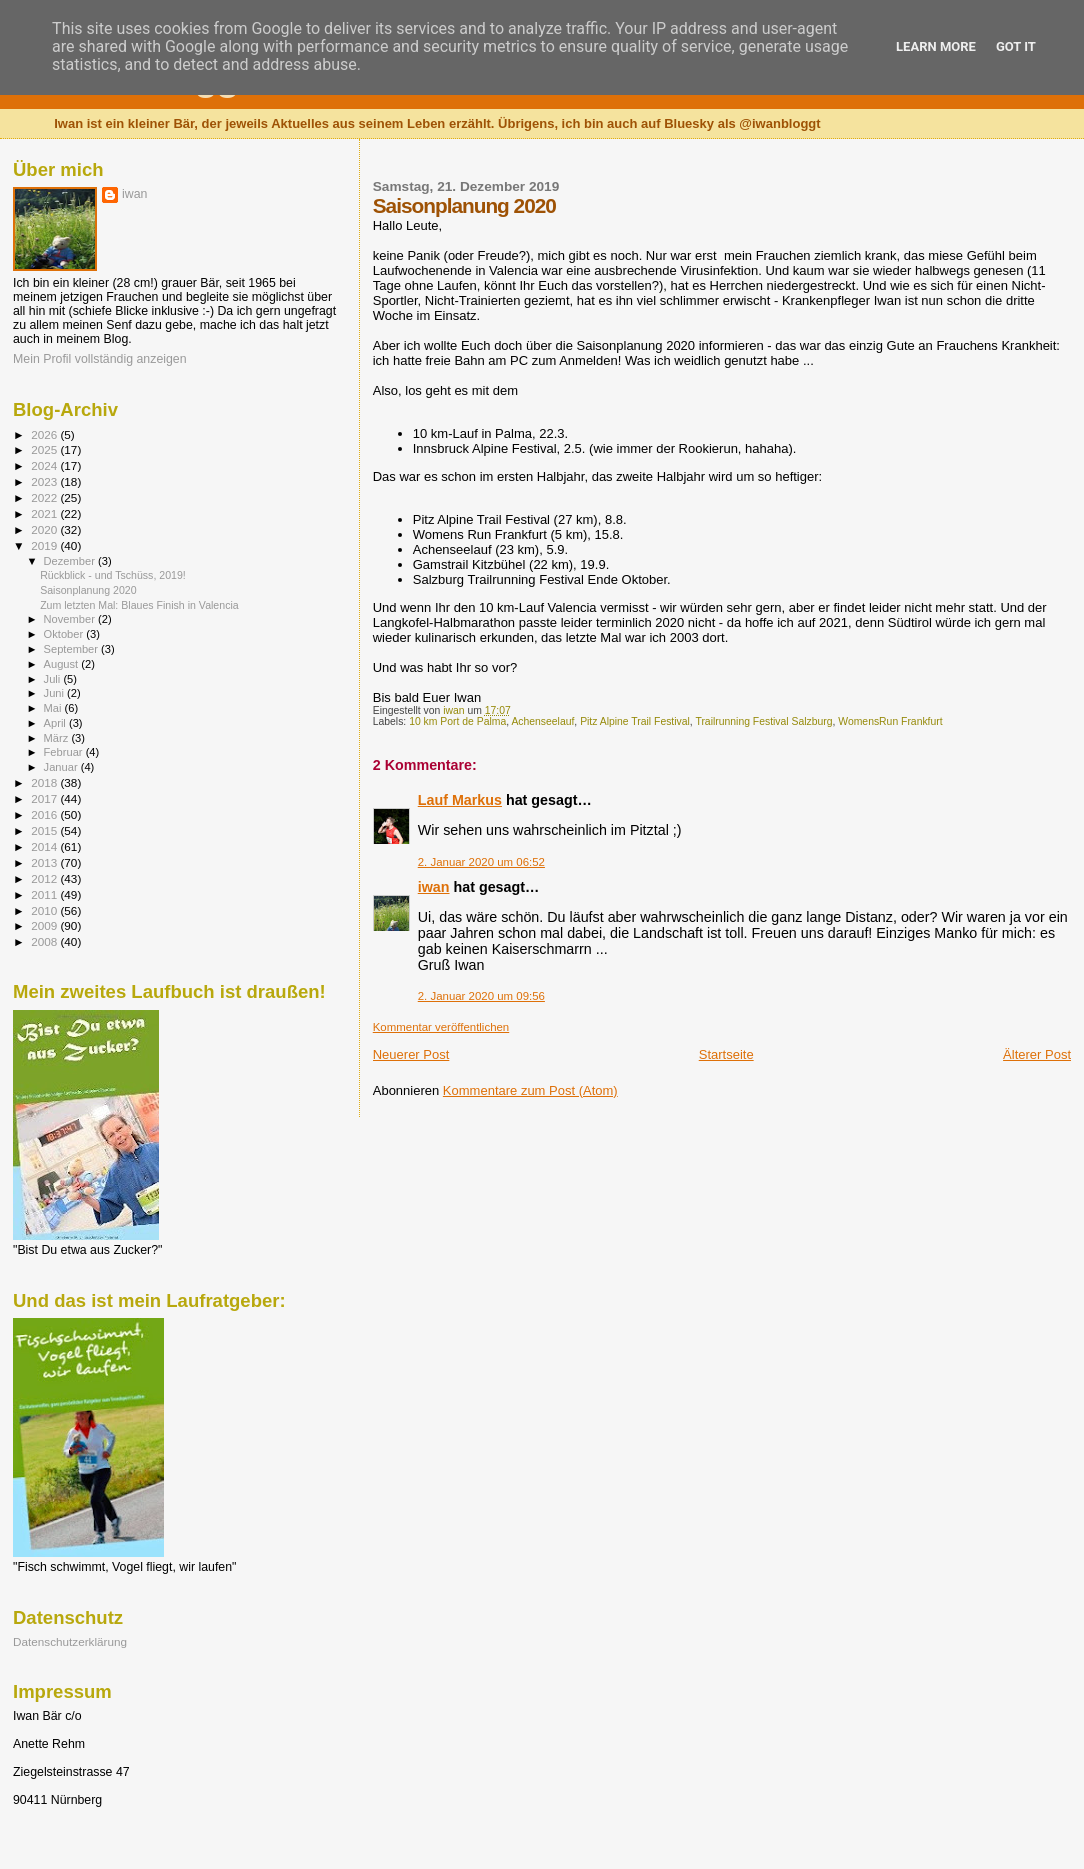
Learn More (936, 46)
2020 (45, 529)
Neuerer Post (411, 1054)
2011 (45, 894)
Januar (62, 767)
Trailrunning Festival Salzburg (763, 721)
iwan (434, 887)
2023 (45, 481)
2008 (45, 941)
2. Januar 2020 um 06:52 (481, 862)
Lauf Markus (460, 800)
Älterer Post (1037, 1054)
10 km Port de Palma (457, 721)
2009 (45, 925)
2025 (45, 449)
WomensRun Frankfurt (890, 721)
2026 (45, 434)
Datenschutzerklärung (70, 1641)
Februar (65, 752)
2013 (45, 862)
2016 (45, 814)
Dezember (71, 561)
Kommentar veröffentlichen (441, 1027)
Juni (56, 693)
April (56, 723)
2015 (45, 830)
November (71, 619)
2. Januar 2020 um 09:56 (481, 996)
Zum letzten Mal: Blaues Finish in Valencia (139, 605)
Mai (54, 708)
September (73, 649)
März (58, 738)
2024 (45, 465)
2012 (45, 878)
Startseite (726, 1054)
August (63, 664)
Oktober (65, 634)
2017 (45, 798)
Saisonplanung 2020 (88, 590)
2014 (45, 846)
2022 (45, 497)
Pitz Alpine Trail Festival (635, 721)
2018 (45, 782)
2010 (45, 910)
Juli (54, 679)
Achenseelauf (542, 721)
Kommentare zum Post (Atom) (530, 1090)
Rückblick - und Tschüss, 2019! (113, 575)
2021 (45, 513)
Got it (1016, 46)
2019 (45, 545)
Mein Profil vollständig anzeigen (100, 359)
